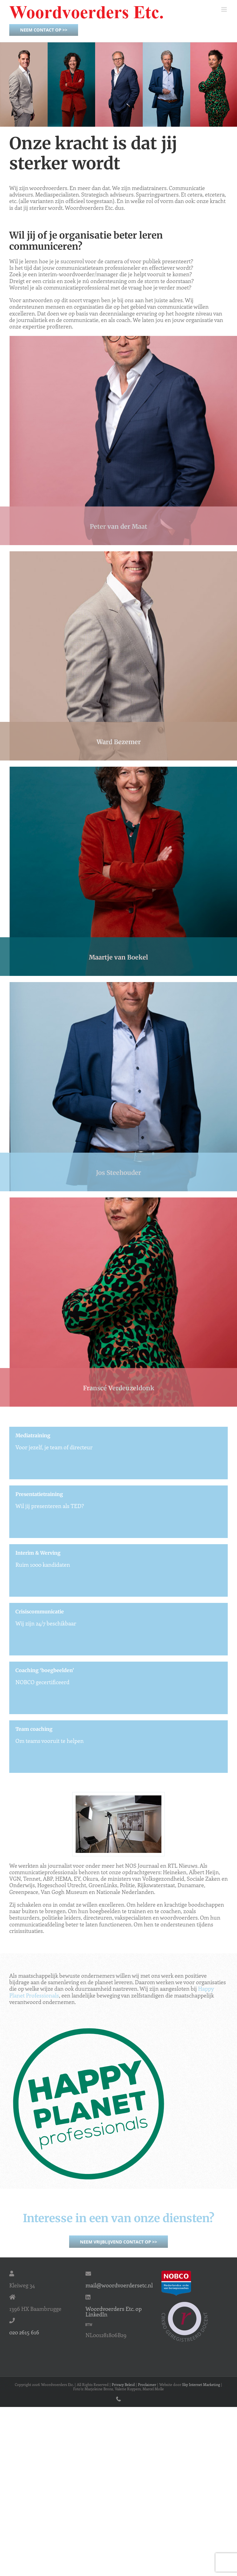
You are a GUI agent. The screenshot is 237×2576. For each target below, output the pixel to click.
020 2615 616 (24, 2332)
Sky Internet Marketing (201, 2384)
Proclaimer (147, 2384)
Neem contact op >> (43, 30)
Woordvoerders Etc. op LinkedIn (113, 2311)
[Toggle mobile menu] (224, 9)
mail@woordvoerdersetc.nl (119, 2285)
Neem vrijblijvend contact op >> (118, 2242)
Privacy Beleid (123, 2384)
